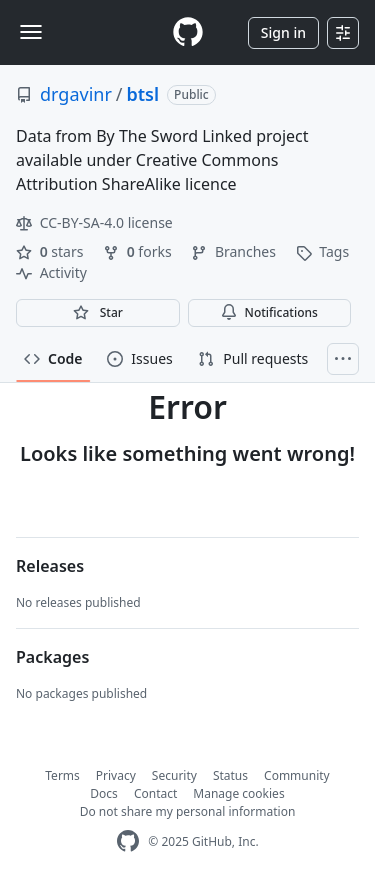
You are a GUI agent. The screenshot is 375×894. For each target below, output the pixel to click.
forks (139, 251)
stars (51, 251)
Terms (62, 775)
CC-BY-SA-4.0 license (94, 222)
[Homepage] (188, 32)
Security (174, 775)
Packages (52, 657)
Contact (155, 793)
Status (230, 775)
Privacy (116, 775)
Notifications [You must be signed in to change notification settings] (269, 312)
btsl (143, 94)
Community (297, 775)
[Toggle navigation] (31, 32)
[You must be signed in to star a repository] (98, 313)
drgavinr (76, 94)
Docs (104, 793)
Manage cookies (238, 793)
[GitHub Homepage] (128, 841)
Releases (50, 566)
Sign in (283, 32)
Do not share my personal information (188, 811)
